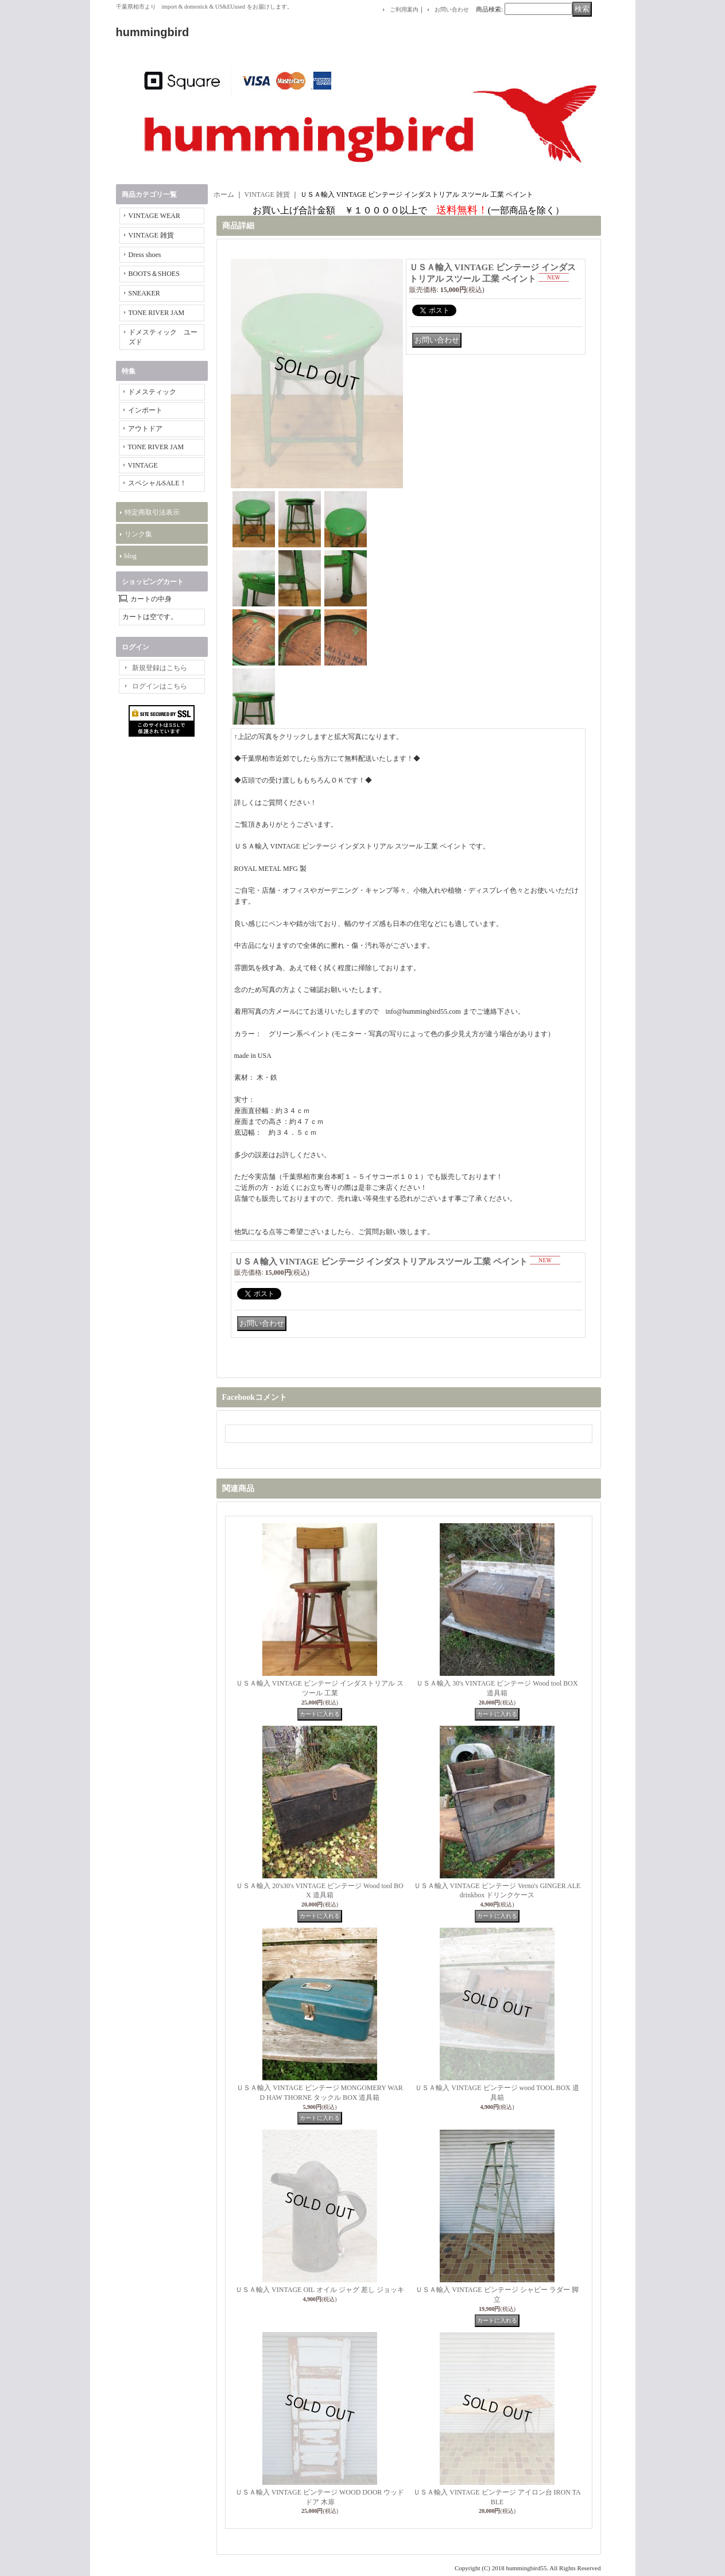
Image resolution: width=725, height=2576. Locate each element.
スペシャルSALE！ (157, 483)
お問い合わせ (452, 9)
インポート (145, 410)
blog (131, 556)
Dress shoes (145, 255)
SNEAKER (144, 293)
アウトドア (145, 429)
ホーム (224, 194)
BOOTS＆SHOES (154, 274)
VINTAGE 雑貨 (151, 235)
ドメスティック (152, 392)
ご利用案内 (404, 9)
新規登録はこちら (159, 668)
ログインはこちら (159, 686)
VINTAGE (143, 465)
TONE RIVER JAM (157, 313)
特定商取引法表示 (152, 512)
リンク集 (138, 534)
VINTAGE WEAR (154, 216)
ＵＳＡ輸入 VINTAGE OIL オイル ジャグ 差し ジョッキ (319, 2290)
